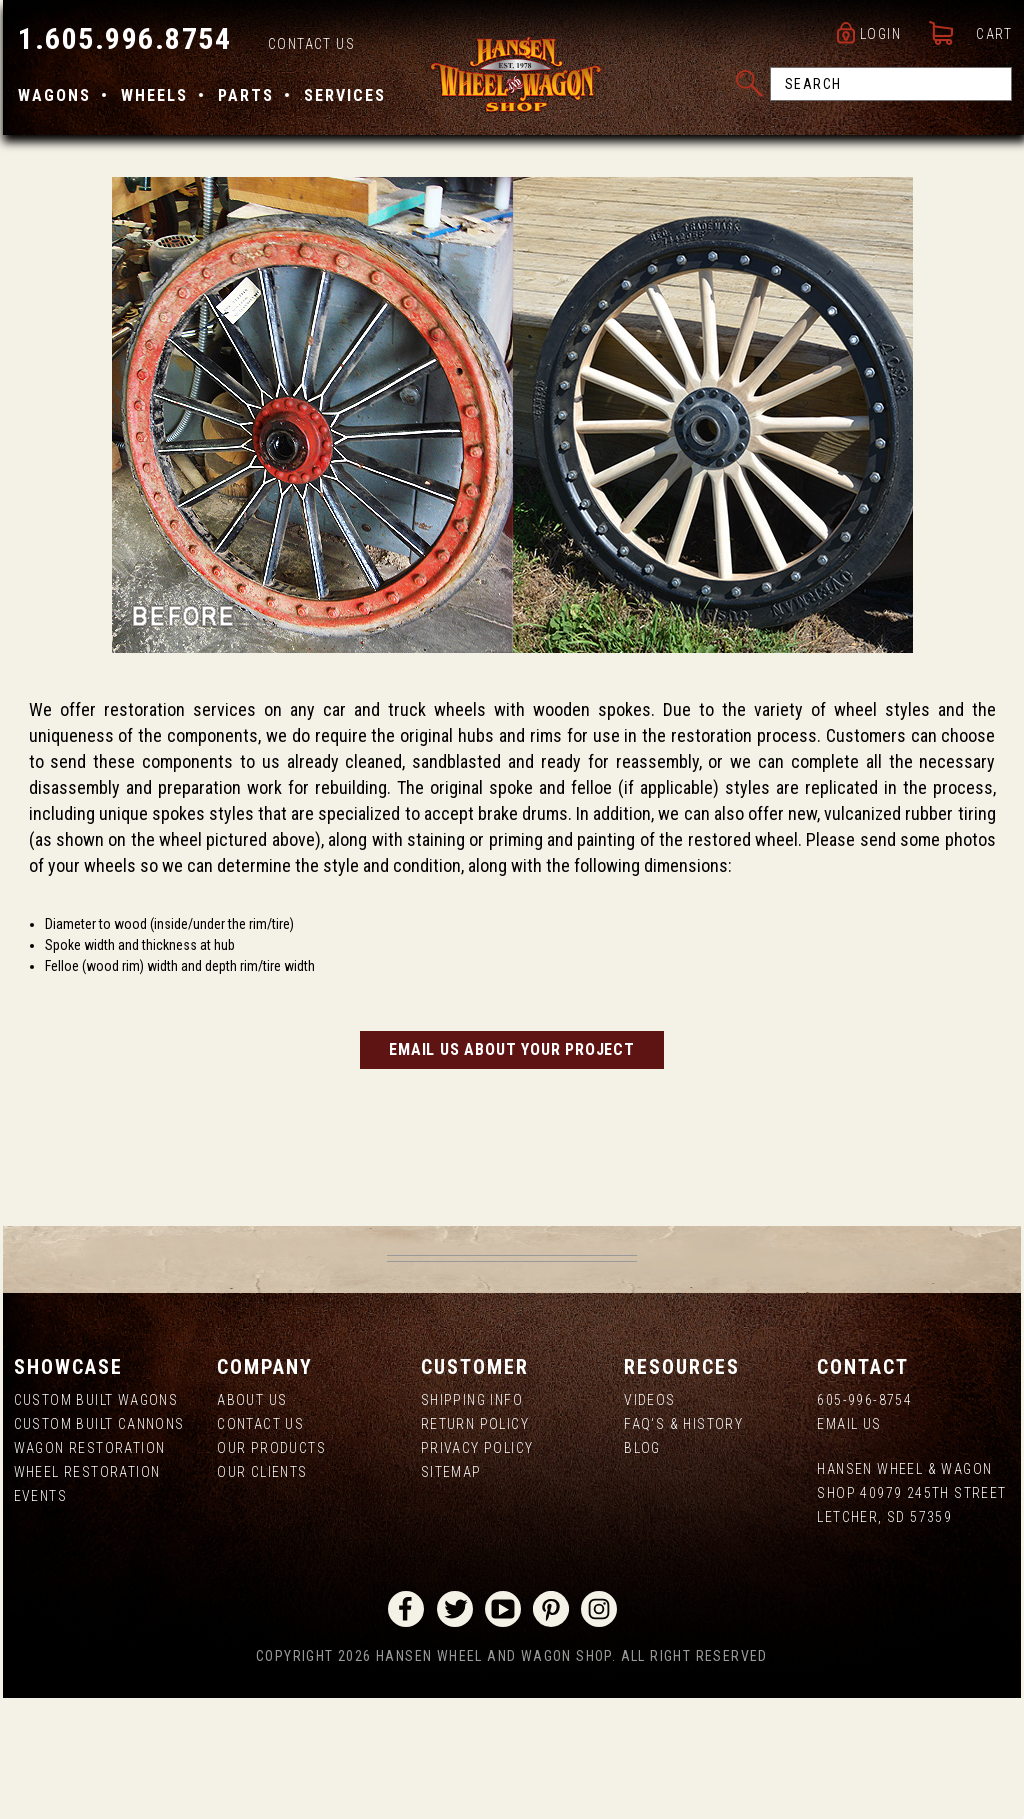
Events (37, 1617)
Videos (650, 1521)
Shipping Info (471, 1521)
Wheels (151, 97)
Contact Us (308, 46)
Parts (243, 97)
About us (250, 1521)
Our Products (269, 1569)
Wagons (51, 97)
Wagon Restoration (87, 1569)
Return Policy (474, 1545)
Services (342, 97)
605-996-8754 (866, 1521)
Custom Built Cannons (96, 1545)
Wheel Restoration (84, 1593)
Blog (643, 1569)
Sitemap (450, 1593)
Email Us (851, 1545)
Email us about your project (512, 1170)
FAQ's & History (684, 1545)
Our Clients (260, 1593)
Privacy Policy (476, 1569)
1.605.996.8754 (121, 40)
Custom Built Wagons (93, 1521)
